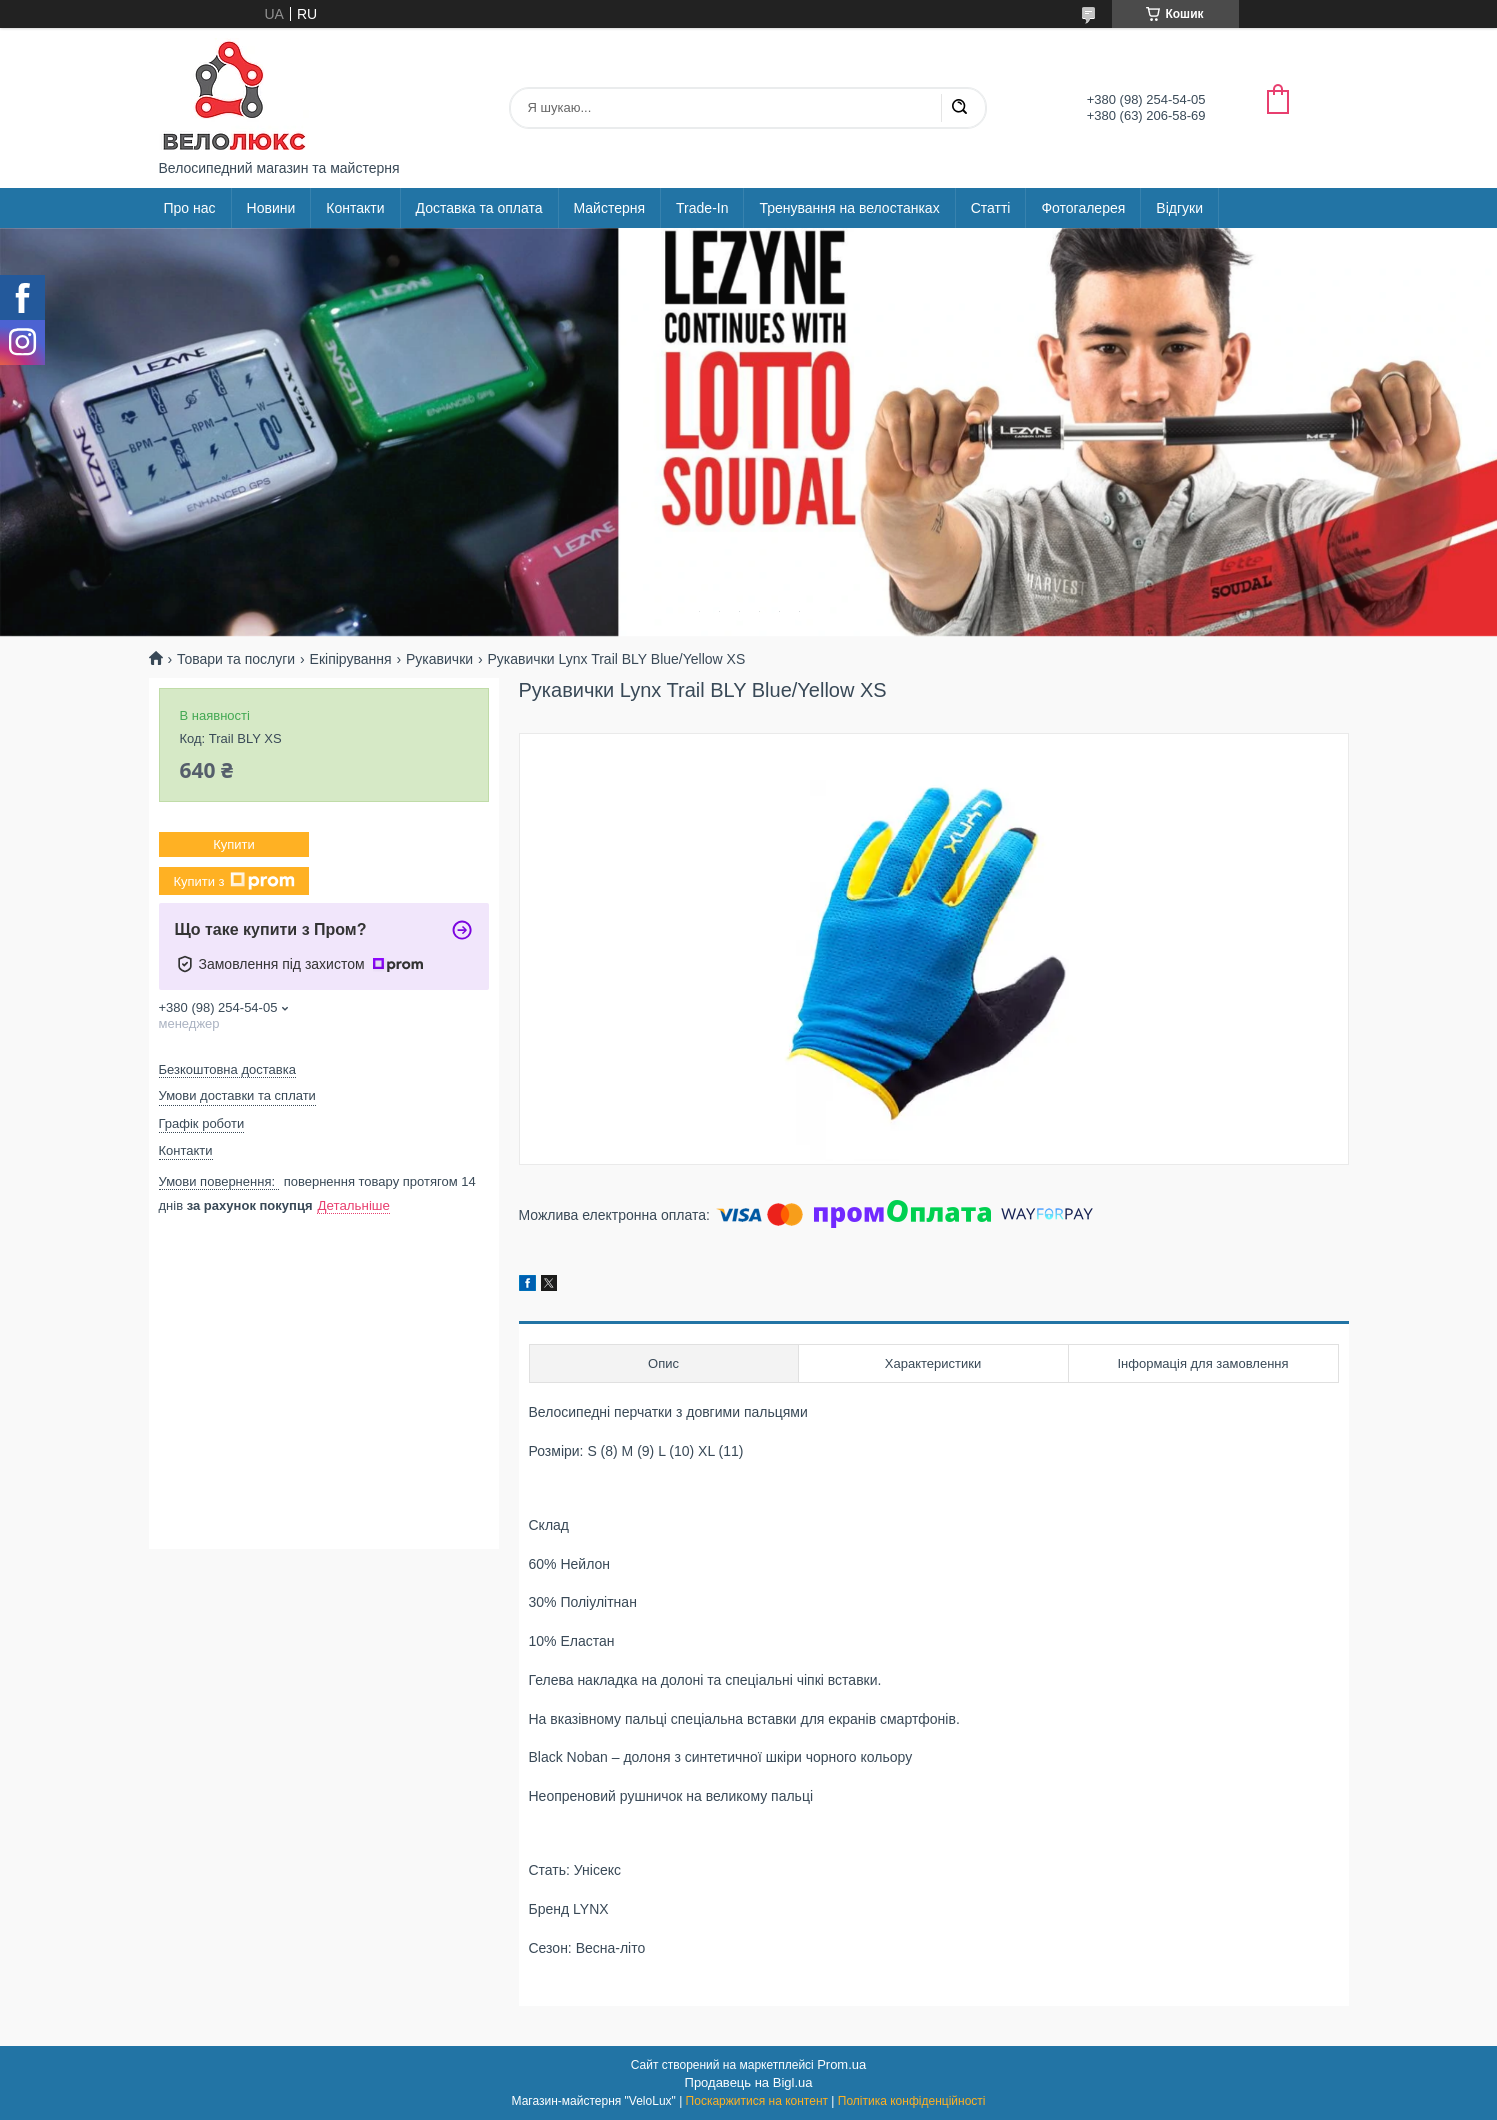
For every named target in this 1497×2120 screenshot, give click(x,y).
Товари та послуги (236, 659)
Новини (271, 208)
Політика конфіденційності (912, 2101)
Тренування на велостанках (849, 208)
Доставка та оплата (479, 208)
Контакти (355, 208)
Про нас (190, 208)
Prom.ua (841, 2064)
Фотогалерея (1083, 208)
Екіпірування (351, 659)
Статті (991, 208)
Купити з (233, 881)
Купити (234, 844)
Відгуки (1179, 208)
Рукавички (439, 659)
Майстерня (610, 208)
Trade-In (702, 208)
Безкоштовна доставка (227, 1069)
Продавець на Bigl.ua (749, 2082)
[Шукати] (959, 108)
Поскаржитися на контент (757, 2101)
